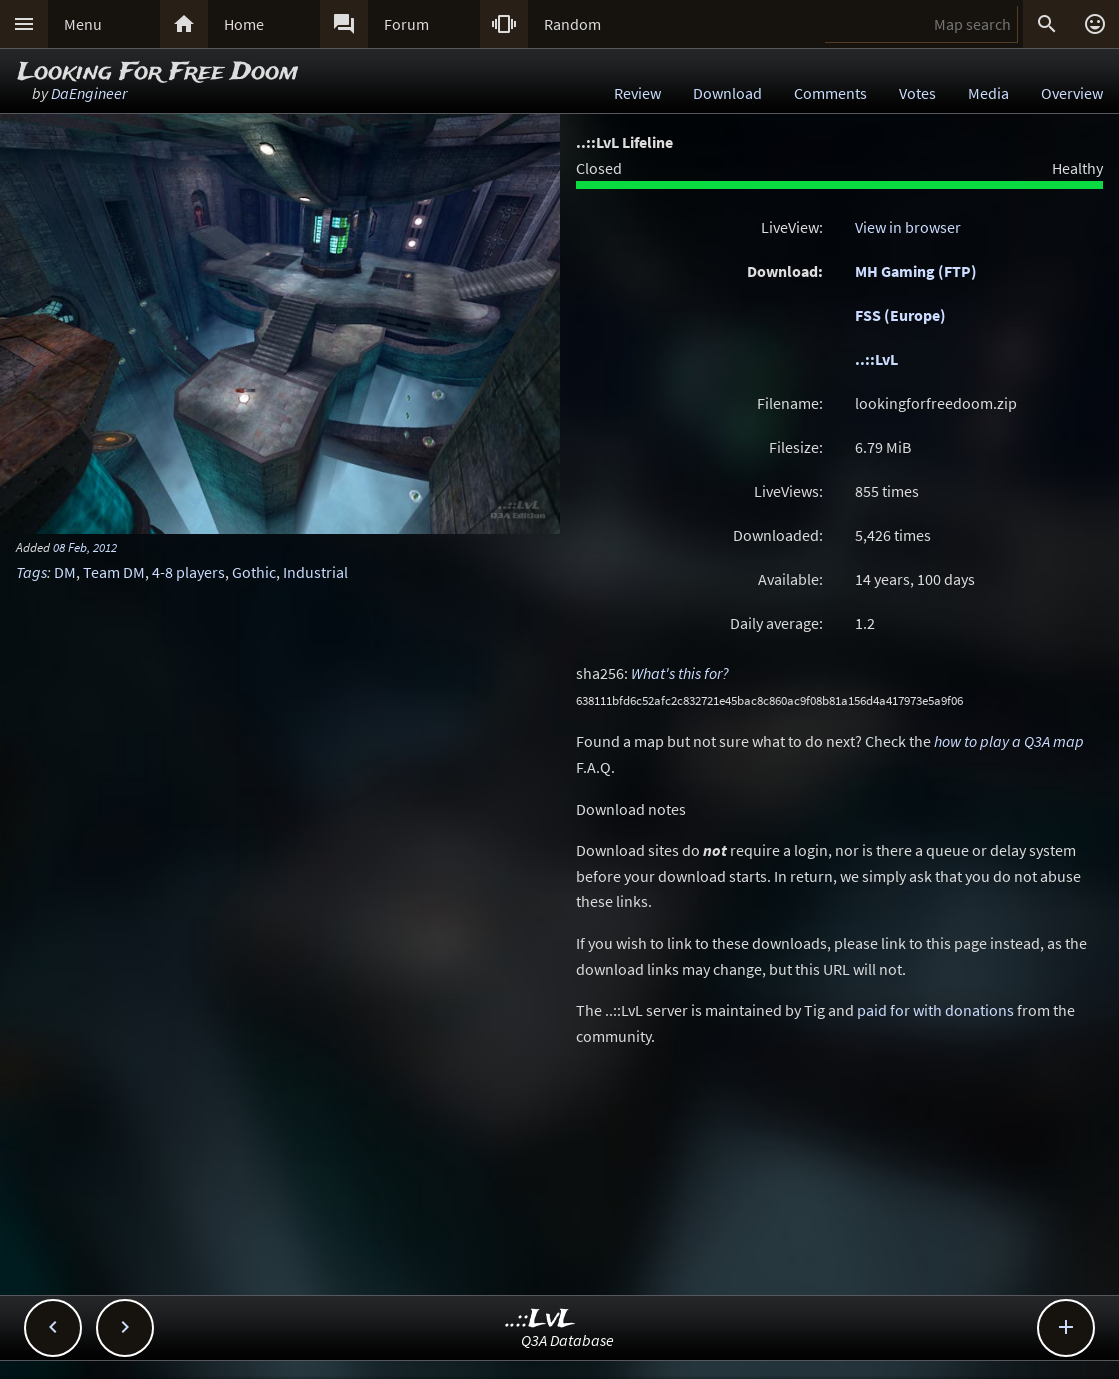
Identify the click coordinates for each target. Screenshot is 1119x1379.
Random (572, 24)
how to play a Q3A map (1009, 741)
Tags (31, 572)
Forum (406, 24)
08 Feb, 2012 (85, 547)
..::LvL (876, 359)
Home (244, 24)
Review (637, 93)
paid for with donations (935, 1010)
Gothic (254, 572)
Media (988, 93)
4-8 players (188, 572)
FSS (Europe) (900, 315)
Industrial (315, 572)
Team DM (114, 572)
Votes (917, 93)
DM (65, 572)
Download (727, 93)
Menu (83, 24)
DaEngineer (89, 93)
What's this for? (680, 673)
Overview (1072, 93)
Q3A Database (567, 1340)
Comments (830, 93)
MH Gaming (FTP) (916, 271)
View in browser (908, 227)
